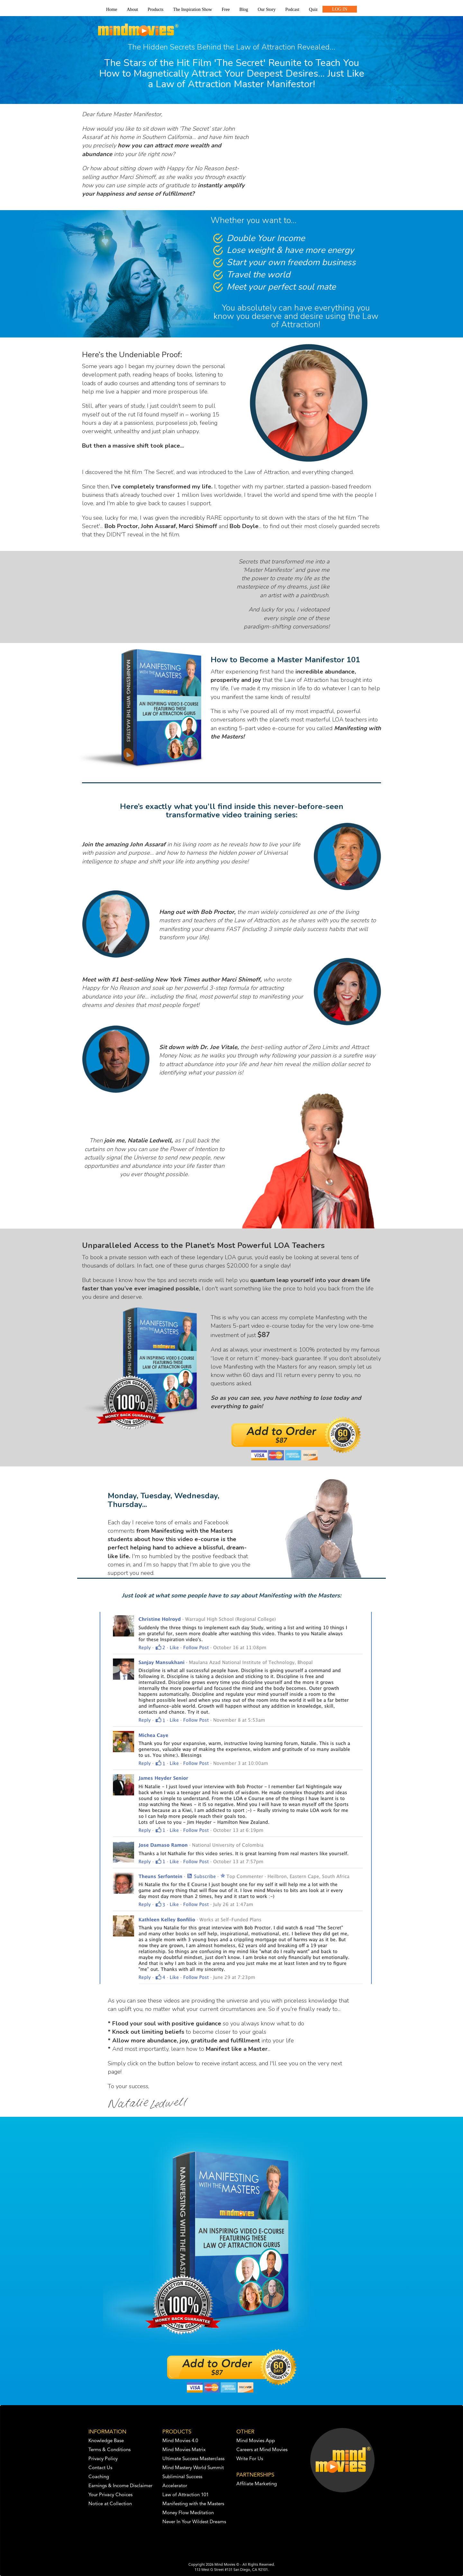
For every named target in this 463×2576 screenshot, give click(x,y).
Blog (243, 9)
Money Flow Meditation (188, 2513)
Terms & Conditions (109, 2450)
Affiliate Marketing (256, 2484)
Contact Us (100, 2468)
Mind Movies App (255, 2441)
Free (226, 9)
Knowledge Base (106, 2441)
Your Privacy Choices (110, 2495)
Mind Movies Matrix (184, 2450)
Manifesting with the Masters (193, 2504)
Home (111, 9)
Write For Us (249, 2459)
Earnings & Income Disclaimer (120, 2486)
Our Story (267, 9)
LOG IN (339, 9)
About (132, 9)
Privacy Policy (103, 2459)
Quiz (313, 9)
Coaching (98, 2477)
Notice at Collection (110, 2504)
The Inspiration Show (192, 9)
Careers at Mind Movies (261, 2450)
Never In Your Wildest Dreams (194, 2522)
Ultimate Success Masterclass (193, 2459)
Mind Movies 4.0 (180, 2441)
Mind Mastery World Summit (193, 2468)
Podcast (292, 9)
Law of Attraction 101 (185, 2495)
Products (155, 9)
